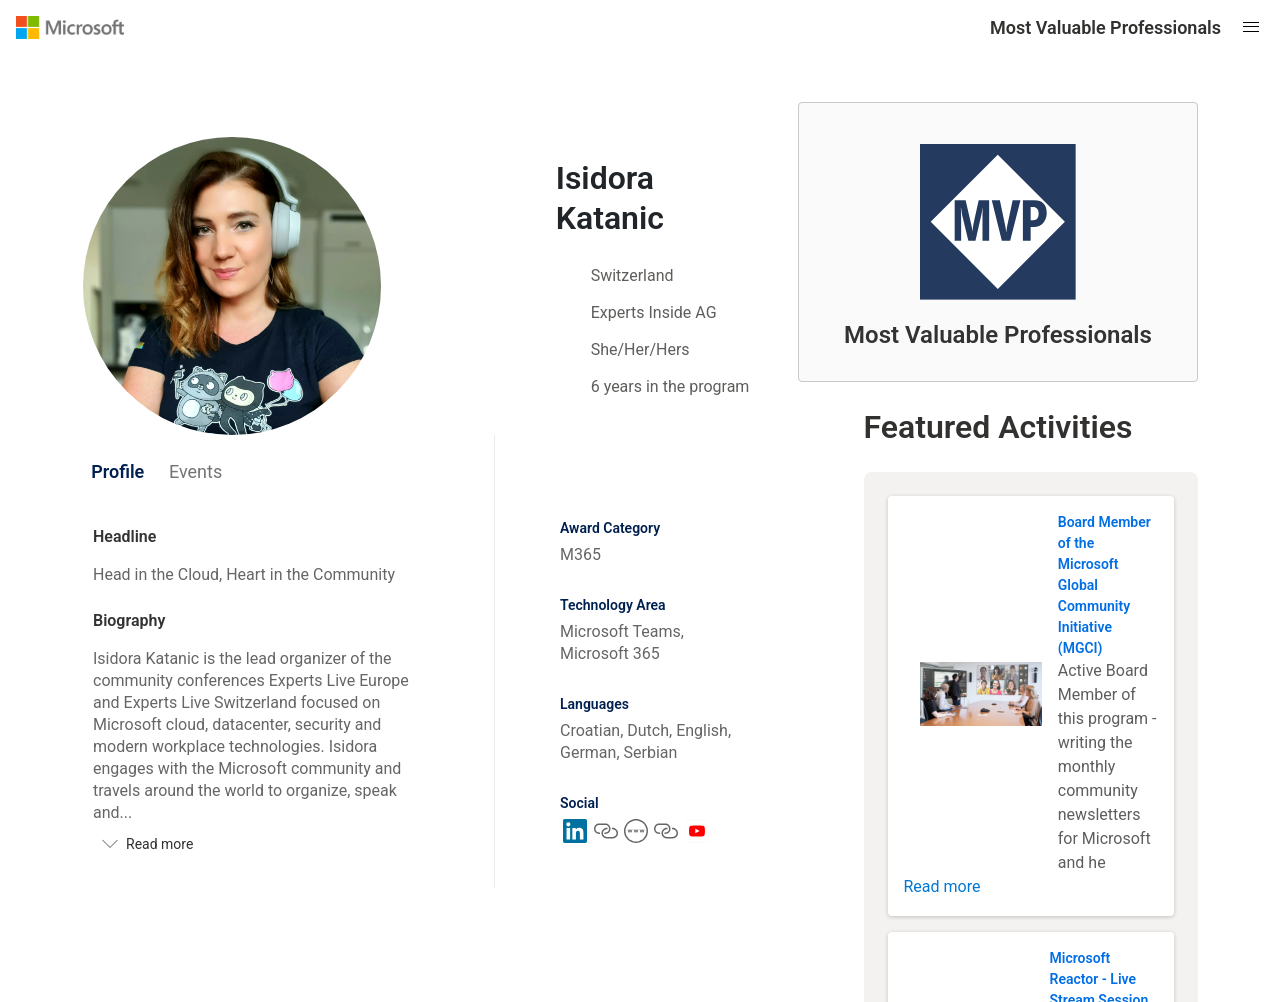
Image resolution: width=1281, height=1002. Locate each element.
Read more (942, 886)
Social (579, 803)
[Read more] (261, 844)
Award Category (610, 528)
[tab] (118, 472)
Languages (594, 704)
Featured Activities (998, 427)
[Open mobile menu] (1251, 27)
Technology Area (613, 605)
